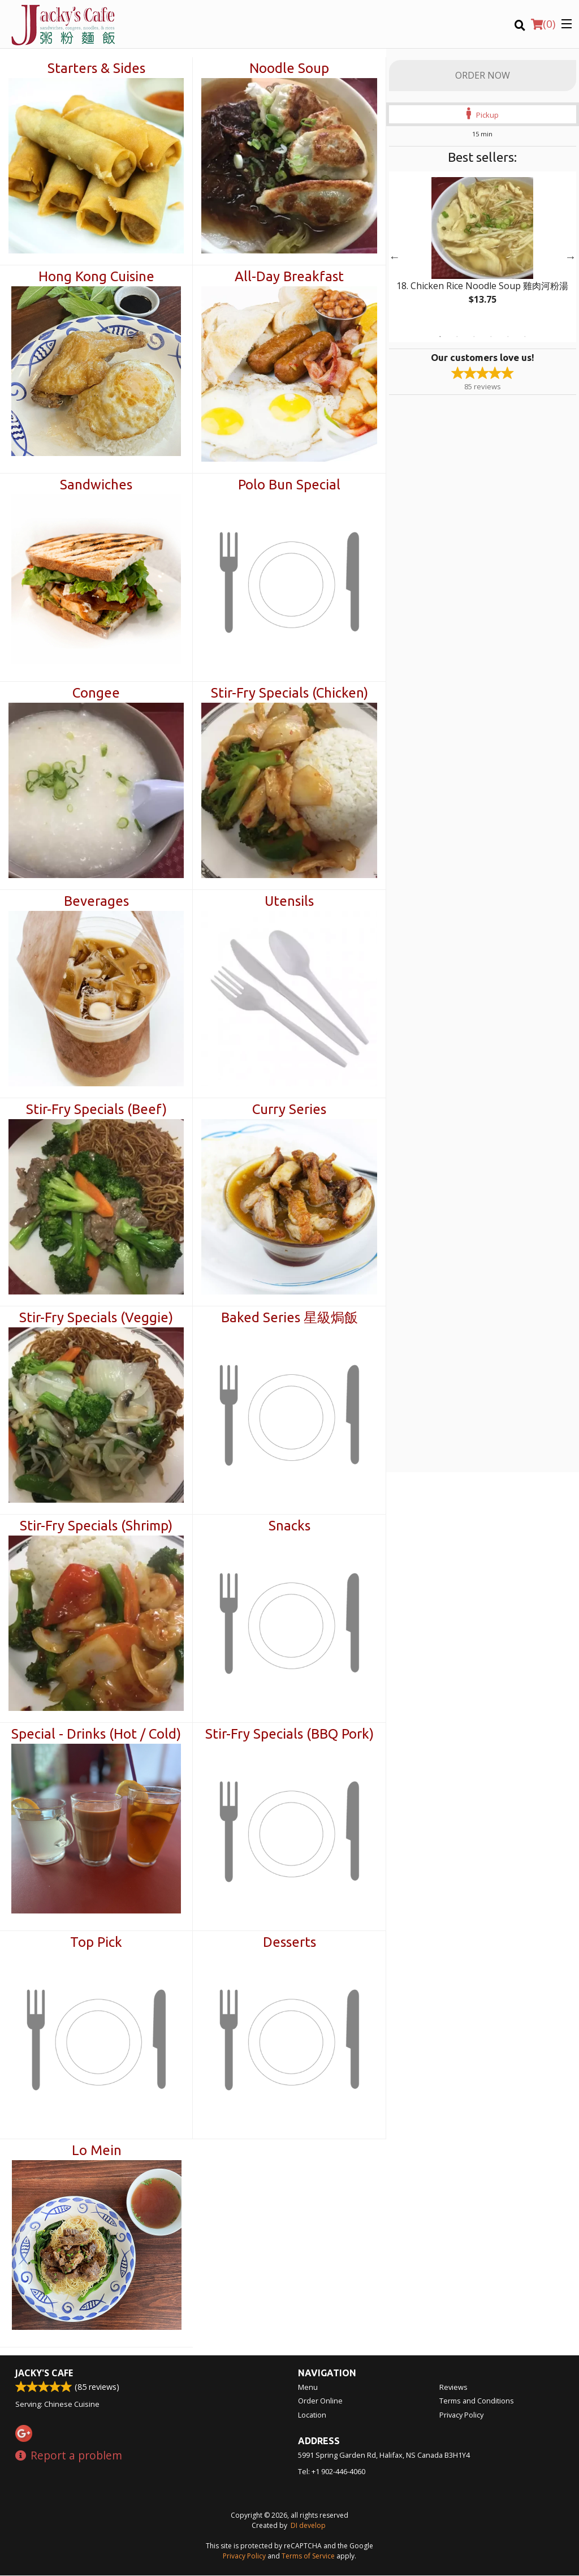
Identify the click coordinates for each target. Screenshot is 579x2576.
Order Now (482, 75)
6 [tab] (524, 336)
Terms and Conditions (476, 2401)
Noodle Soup (289, 68)
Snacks (289, 1525)
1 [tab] (440, 336)
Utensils (289, 901)
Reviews (453, 2388)
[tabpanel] (482, 250)
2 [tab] (457, 336)
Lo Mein (97, 2150)
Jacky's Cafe (44, 2373)
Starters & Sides (96, 68)
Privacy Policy (461, 2415)
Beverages (96, 901)
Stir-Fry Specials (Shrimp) (96, 1525)
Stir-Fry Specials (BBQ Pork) (289, 1733)
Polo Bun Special (289, 484)
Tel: (331, 2472)
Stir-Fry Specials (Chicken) (289, 692)
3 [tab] (473, 336)
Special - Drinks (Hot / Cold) (96, 1733)
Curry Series (289, 1109)
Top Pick (96, 1942)
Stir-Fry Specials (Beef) (96, 1109)
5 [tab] (507, 336)
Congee (96, 692)
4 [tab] (490, 336)
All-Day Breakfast (289, 276)
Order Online (320, 2401)
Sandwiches (96, 484)
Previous (394, 257)
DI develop (308, 2526)
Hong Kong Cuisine (96, 276)
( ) (543, 23)
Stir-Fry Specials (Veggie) (96, 1317)
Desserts (289, 1942)
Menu (308, 2388)
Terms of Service (308, 2556)
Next (570, 257)
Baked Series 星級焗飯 (289, 1317)
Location (312, 2415)
